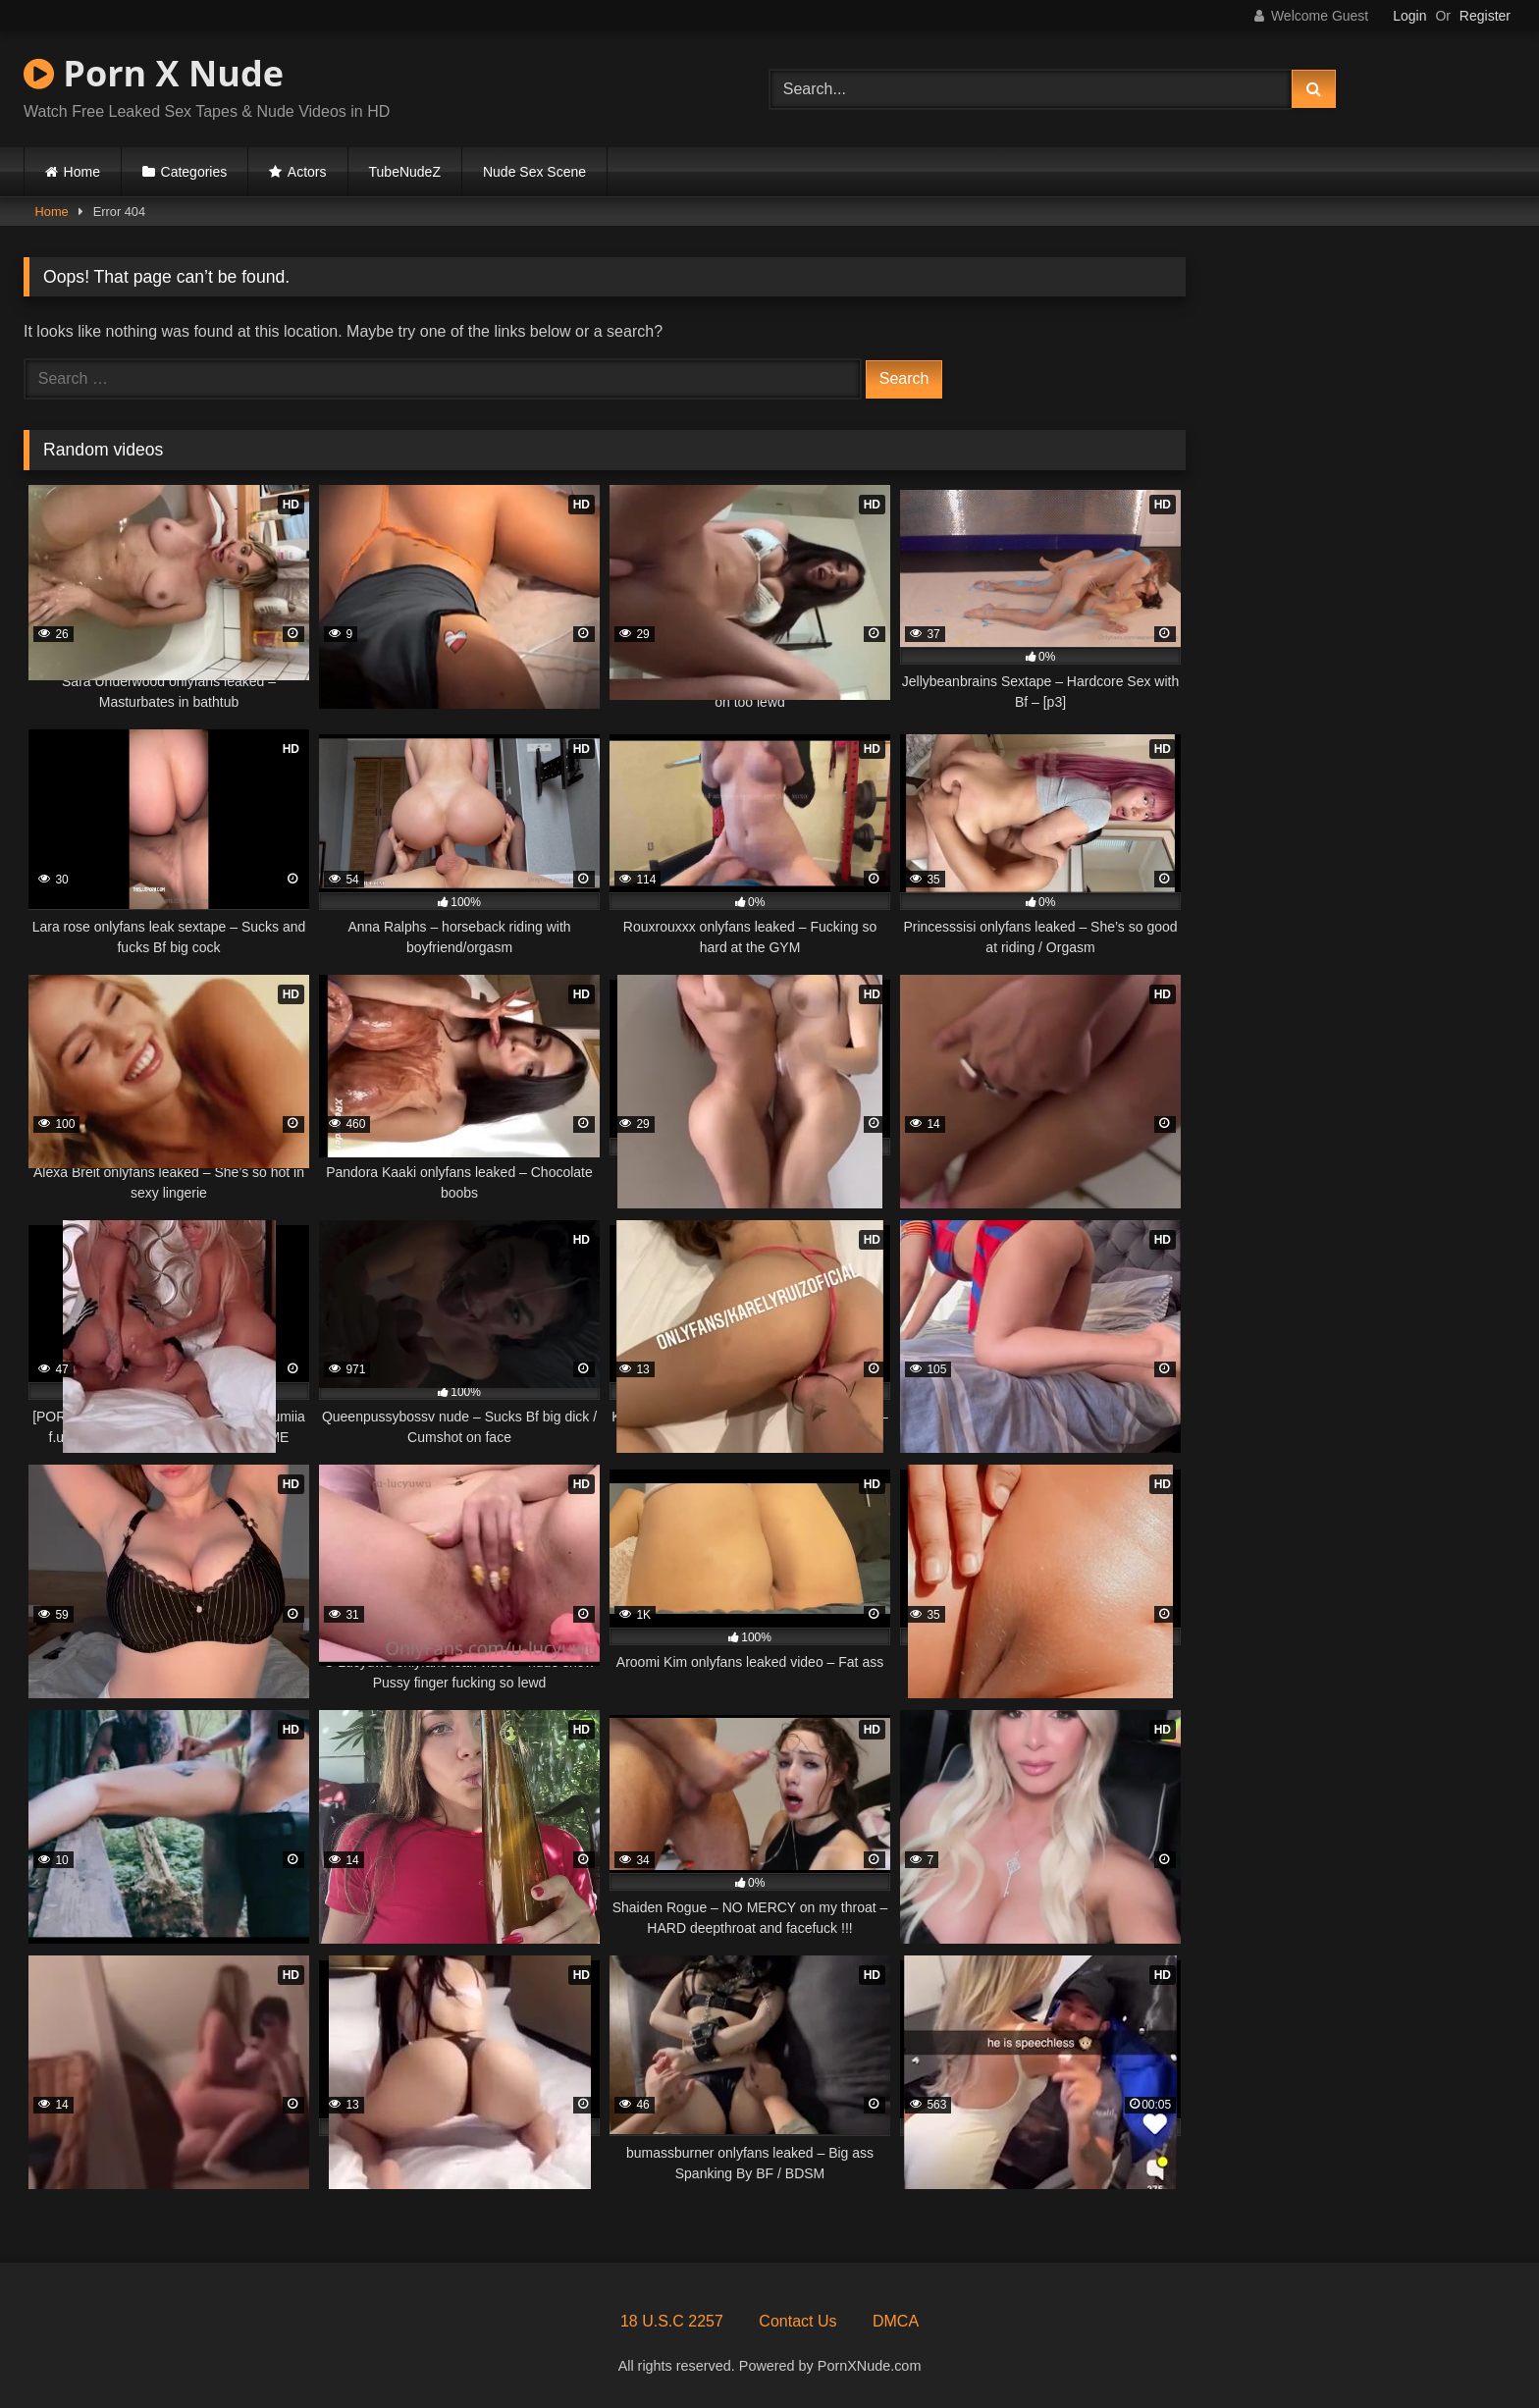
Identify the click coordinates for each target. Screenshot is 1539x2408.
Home (82, 172)
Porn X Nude (154, 73)
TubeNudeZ (405, 172)
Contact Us (797, 2321)
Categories (194, 172)
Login (1409, 16)
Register (1485, 16)
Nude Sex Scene (534, 172)
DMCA (896, 2321)
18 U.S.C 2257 (671, 2321)
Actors (307, 172)
